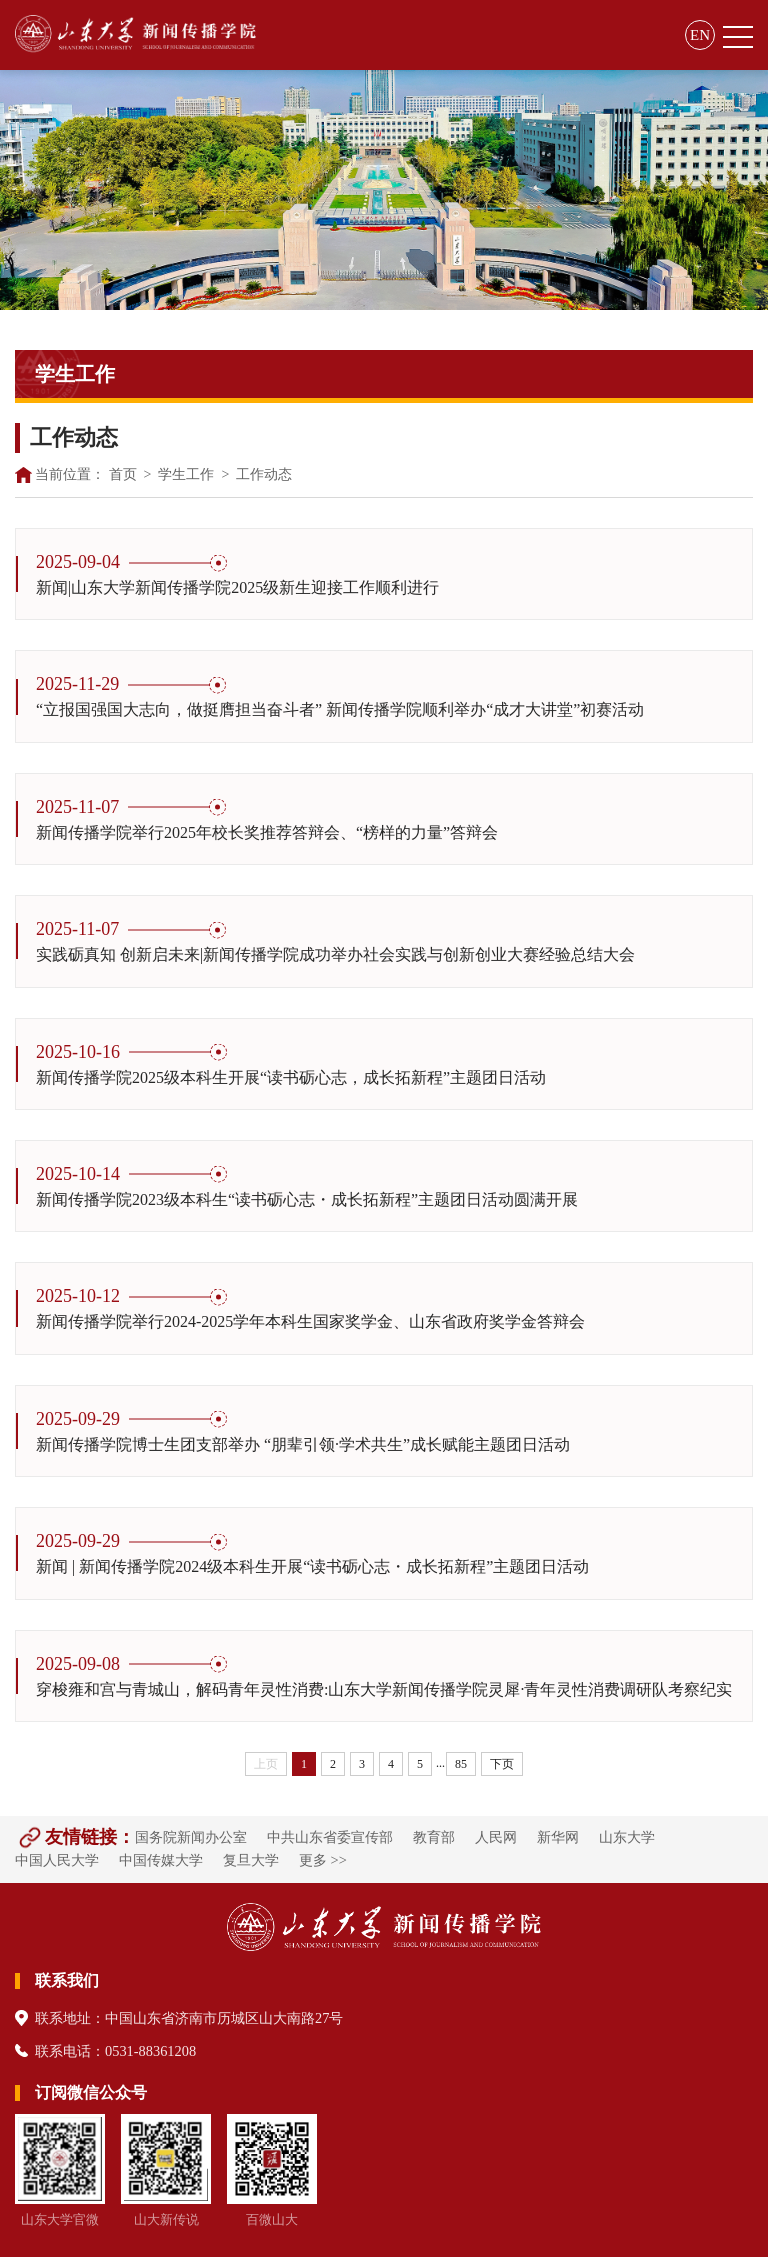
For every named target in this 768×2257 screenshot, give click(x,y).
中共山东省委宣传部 (330, 1837)
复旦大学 (251, 1860)
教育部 (434, 1837)
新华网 (558, 1837)
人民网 (496, 1837)
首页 (123, 474)
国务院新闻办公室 (191, 1837)
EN (700, 35)
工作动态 (264, 474)
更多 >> (323, 1860)
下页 (502, 1764)
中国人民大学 (57, 1860)
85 (461, 1764)
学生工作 (186, 474)
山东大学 (627, 1837)
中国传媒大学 (161, 1860)
